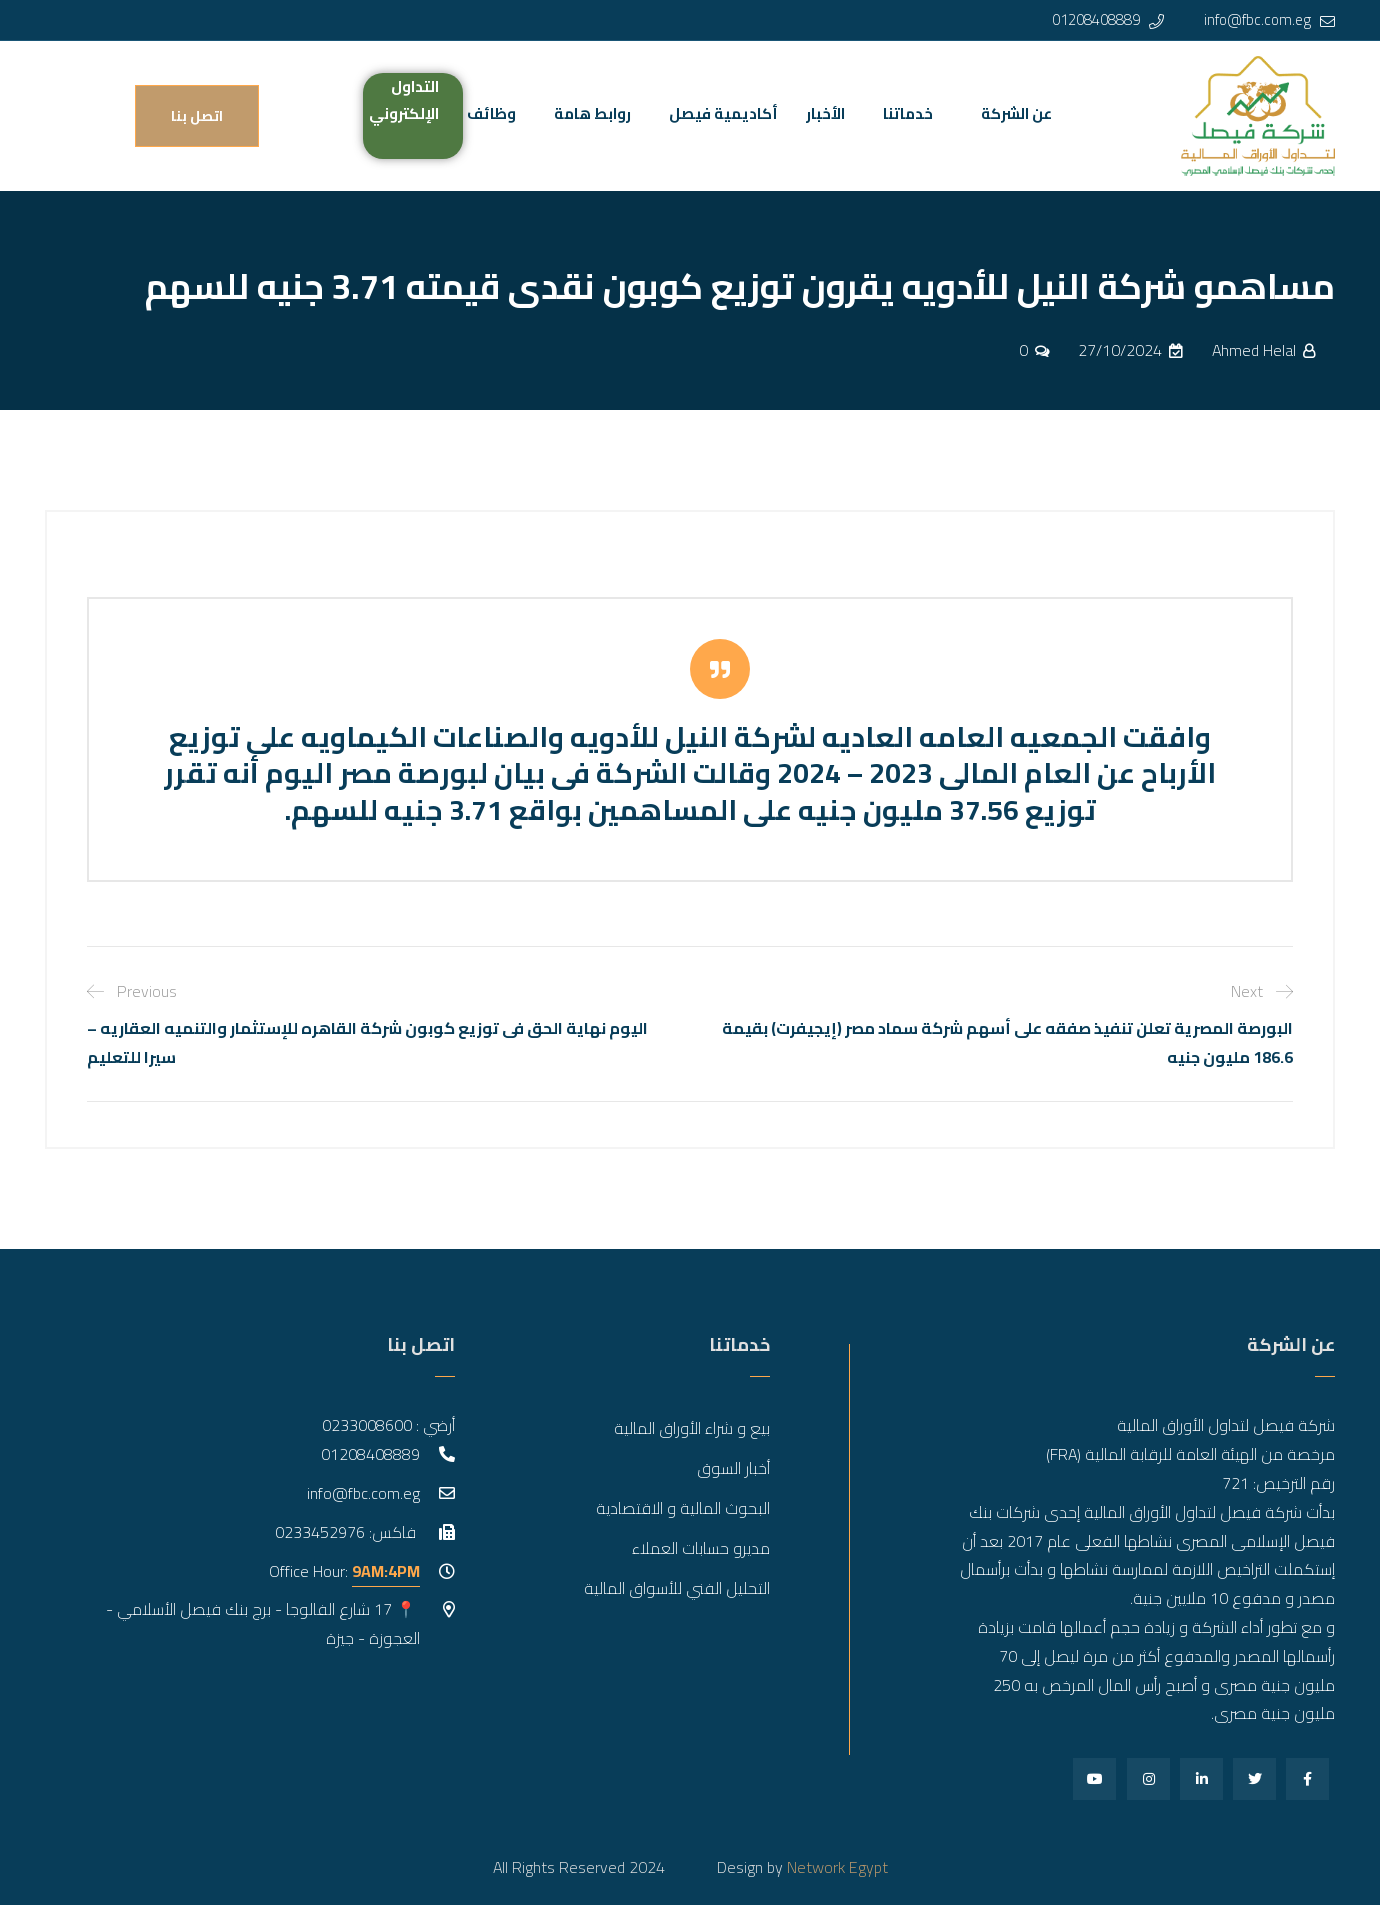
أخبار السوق (733, 1468)
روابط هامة (592, 113)
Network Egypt (837, 1867)
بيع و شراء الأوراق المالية (692, 1428)
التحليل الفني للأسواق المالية (677, 1588)
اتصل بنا (197, 116)
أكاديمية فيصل (723, 113)
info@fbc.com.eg (1257, 19)
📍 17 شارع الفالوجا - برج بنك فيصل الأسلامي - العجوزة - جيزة (263, 1623)
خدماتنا (908, 113)
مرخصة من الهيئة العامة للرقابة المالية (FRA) (1190, 1454)
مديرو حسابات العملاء (701, 1548)
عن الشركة (1016, 113)
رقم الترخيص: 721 (1278, 1483)
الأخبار (825, 113)
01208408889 (1096, 19)
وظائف (491, 113)
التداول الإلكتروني (404, 100)
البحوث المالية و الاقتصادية (683, 1508)
